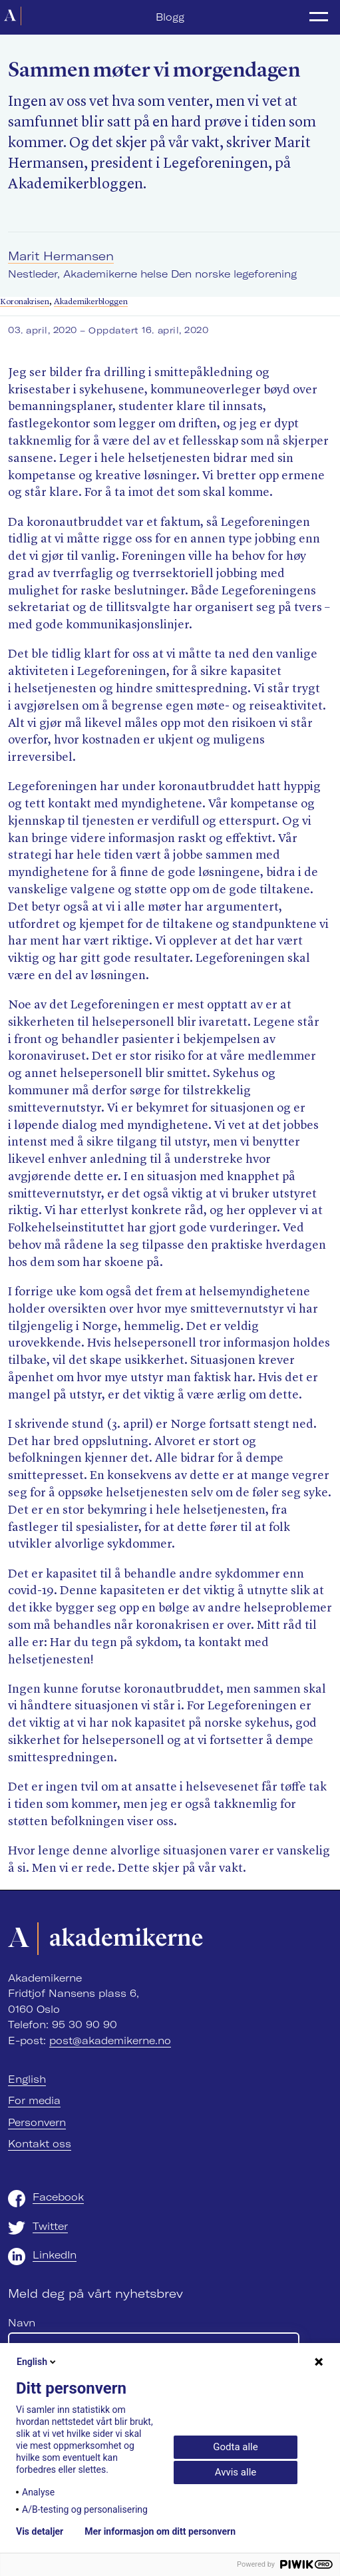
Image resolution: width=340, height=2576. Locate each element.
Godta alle (235, 2447)
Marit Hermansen (61, 256)
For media (34, 2100)
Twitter (50, 2226)
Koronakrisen (24, 302)
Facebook (58, 2197)
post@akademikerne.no (110, 2040)
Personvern (37, 2122)
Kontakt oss (39, 2143)
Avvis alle (235, 2472)
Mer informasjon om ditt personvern (160, 2531)
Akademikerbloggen (91, 302)
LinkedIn (55, 2255)
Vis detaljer (39, 2531)
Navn (21, 2322)
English (27, 2079)
